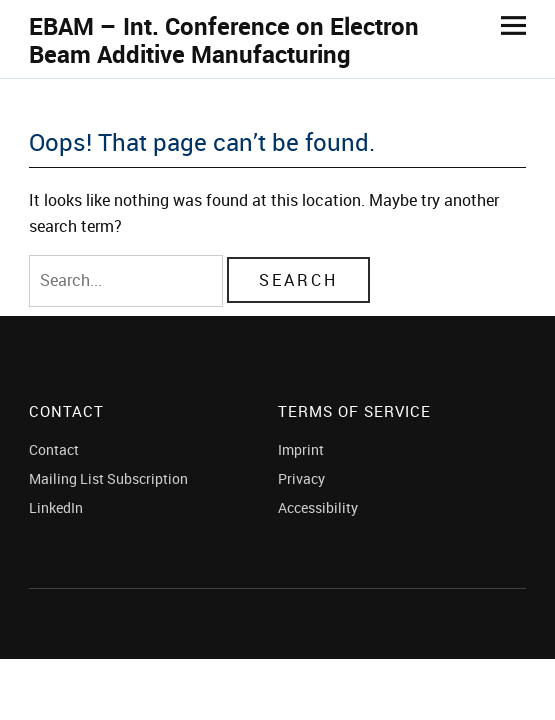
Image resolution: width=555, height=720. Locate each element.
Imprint (301, 449)
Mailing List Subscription (108, 478)
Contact (54, 449)
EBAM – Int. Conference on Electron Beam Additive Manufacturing (224, 40)
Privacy (301, 478)
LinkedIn (56, 507)
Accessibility (318, 507)
